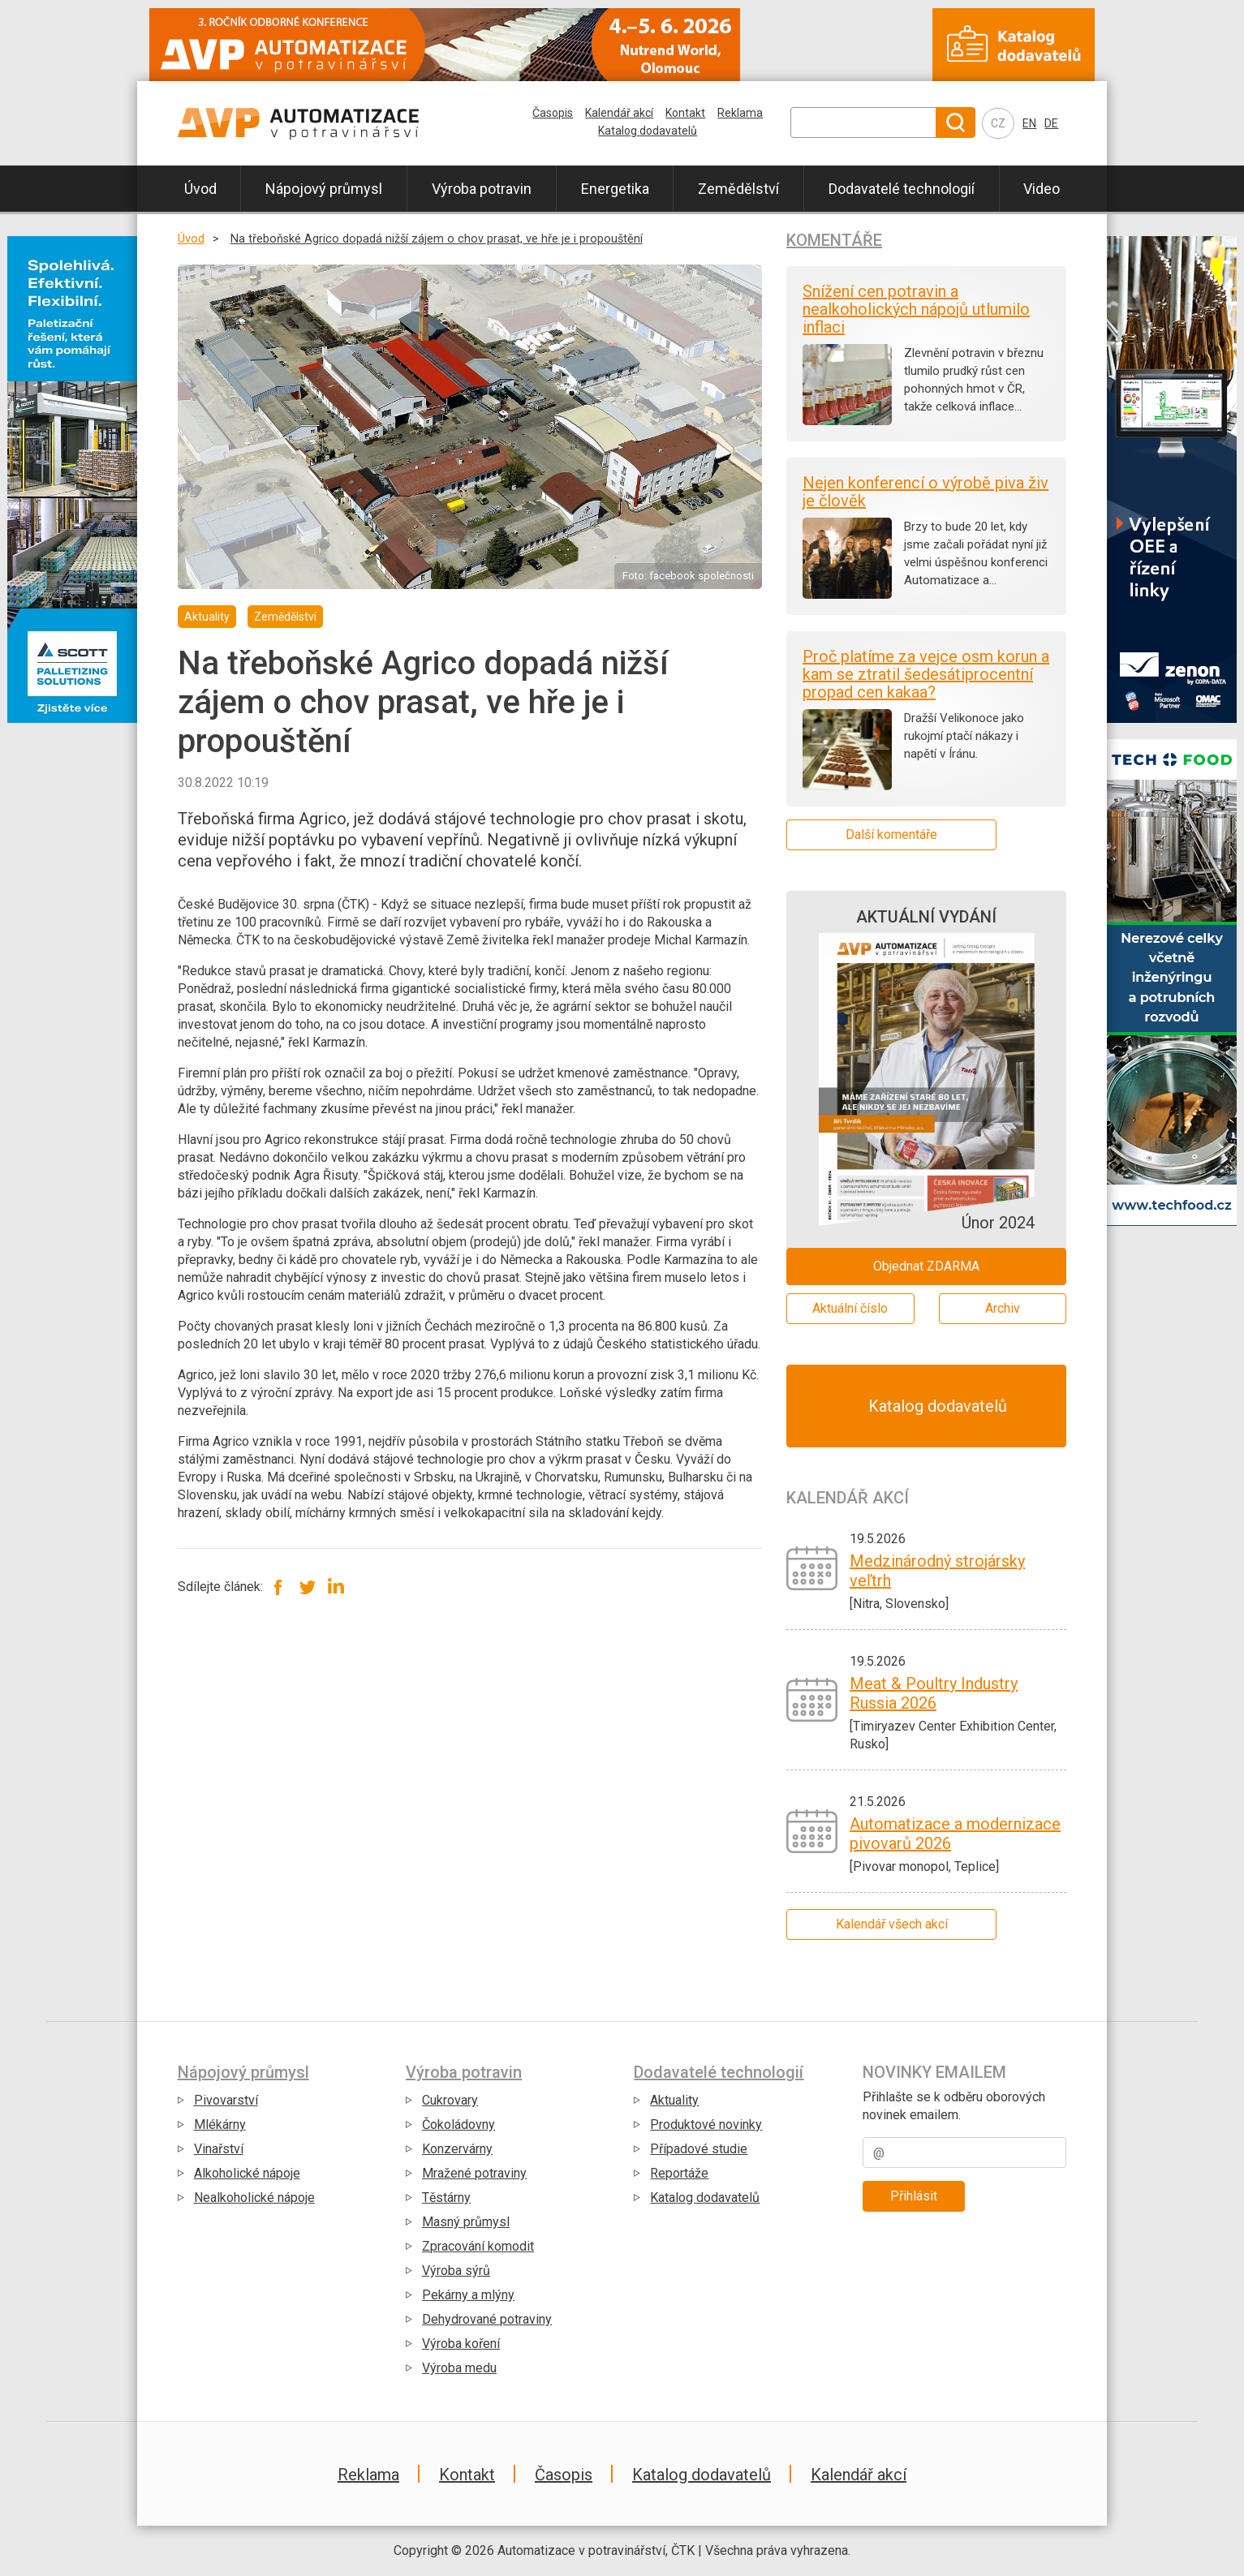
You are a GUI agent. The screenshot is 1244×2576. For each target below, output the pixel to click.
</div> (72, 990)
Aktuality (674, 2100)
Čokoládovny (458, 2124)
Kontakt (685, 112)
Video (1041, 188)
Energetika (615, 188)
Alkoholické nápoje (247, 2173)
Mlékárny (220, 2124)
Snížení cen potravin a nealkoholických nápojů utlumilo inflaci (916, 309)
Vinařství (218, 2149)
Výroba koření (461, 2343)
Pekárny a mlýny (468, 2295)
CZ (998, 123)
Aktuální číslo (850, 1308)
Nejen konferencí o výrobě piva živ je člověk (925, 492)
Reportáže (679, 2173)
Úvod (200, 188)
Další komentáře (891, 834)
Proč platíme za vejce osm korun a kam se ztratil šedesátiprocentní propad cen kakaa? (926, 674)
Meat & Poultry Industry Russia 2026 (934, 1693)
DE (1051, 123)
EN (1029, 123)
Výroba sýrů (456, 2270)
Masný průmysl (466, 2222)
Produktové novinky (706, 2124)
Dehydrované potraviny (487, 2319)
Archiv (1002, 1308)
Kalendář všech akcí (892, 1924)
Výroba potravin (482, 188)
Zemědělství (738, 188)
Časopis (552, 112)
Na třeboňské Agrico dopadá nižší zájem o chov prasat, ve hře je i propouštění (436, 239)
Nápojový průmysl (323, 188)
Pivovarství (226, 2100)
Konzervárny (457, 2149)
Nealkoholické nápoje (254, 2197)
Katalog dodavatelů (647, 130)
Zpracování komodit (478, 2246)
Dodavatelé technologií (902, 188)
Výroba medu (459, 2368)
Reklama (740, 112)
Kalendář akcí (619, 112)
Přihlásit (913, 2196)
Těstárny (446, 2197)
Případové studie (698, 2149)
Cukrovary (450, 2100)
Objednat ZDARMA (926, 1266)
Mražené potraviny (474, 2173)
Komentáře (834, 240)
